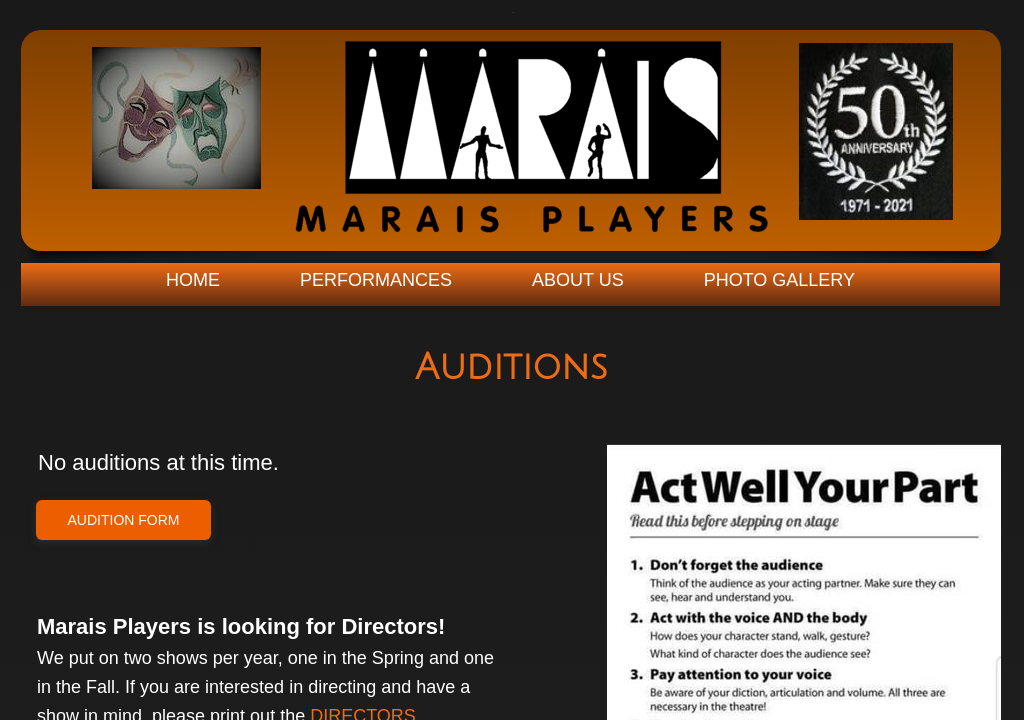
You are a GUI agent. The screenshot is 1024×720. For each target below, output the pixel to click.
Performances (376, 280)
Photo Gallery (779, 280)
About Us (578, 280)
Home (193, 280)
